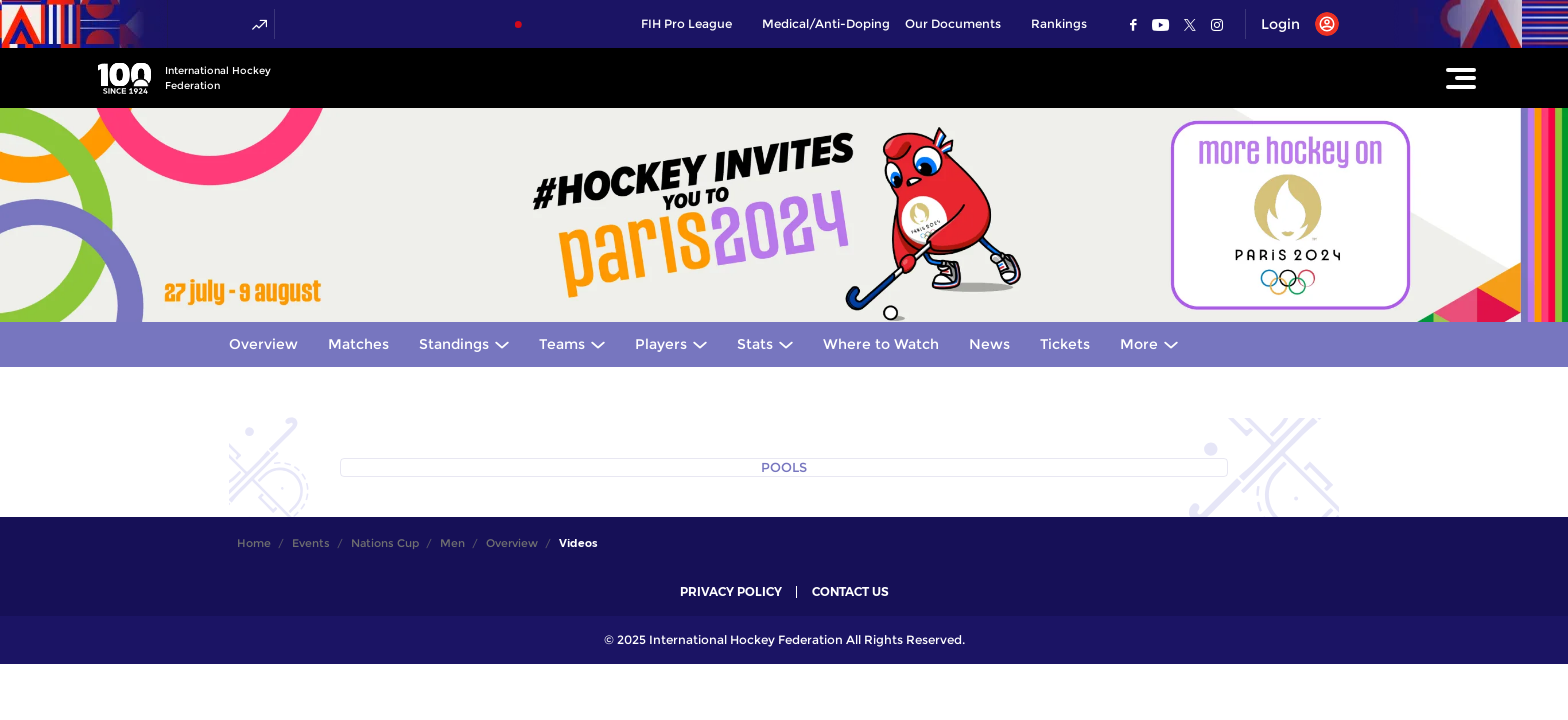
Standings (454, 344)
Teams (562, 344)
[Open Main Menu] (1461, 78)
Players (661, 344)
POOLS (784, 467)
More (1139, 344)
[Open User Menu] (1292, 24)
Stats (755, 344)
